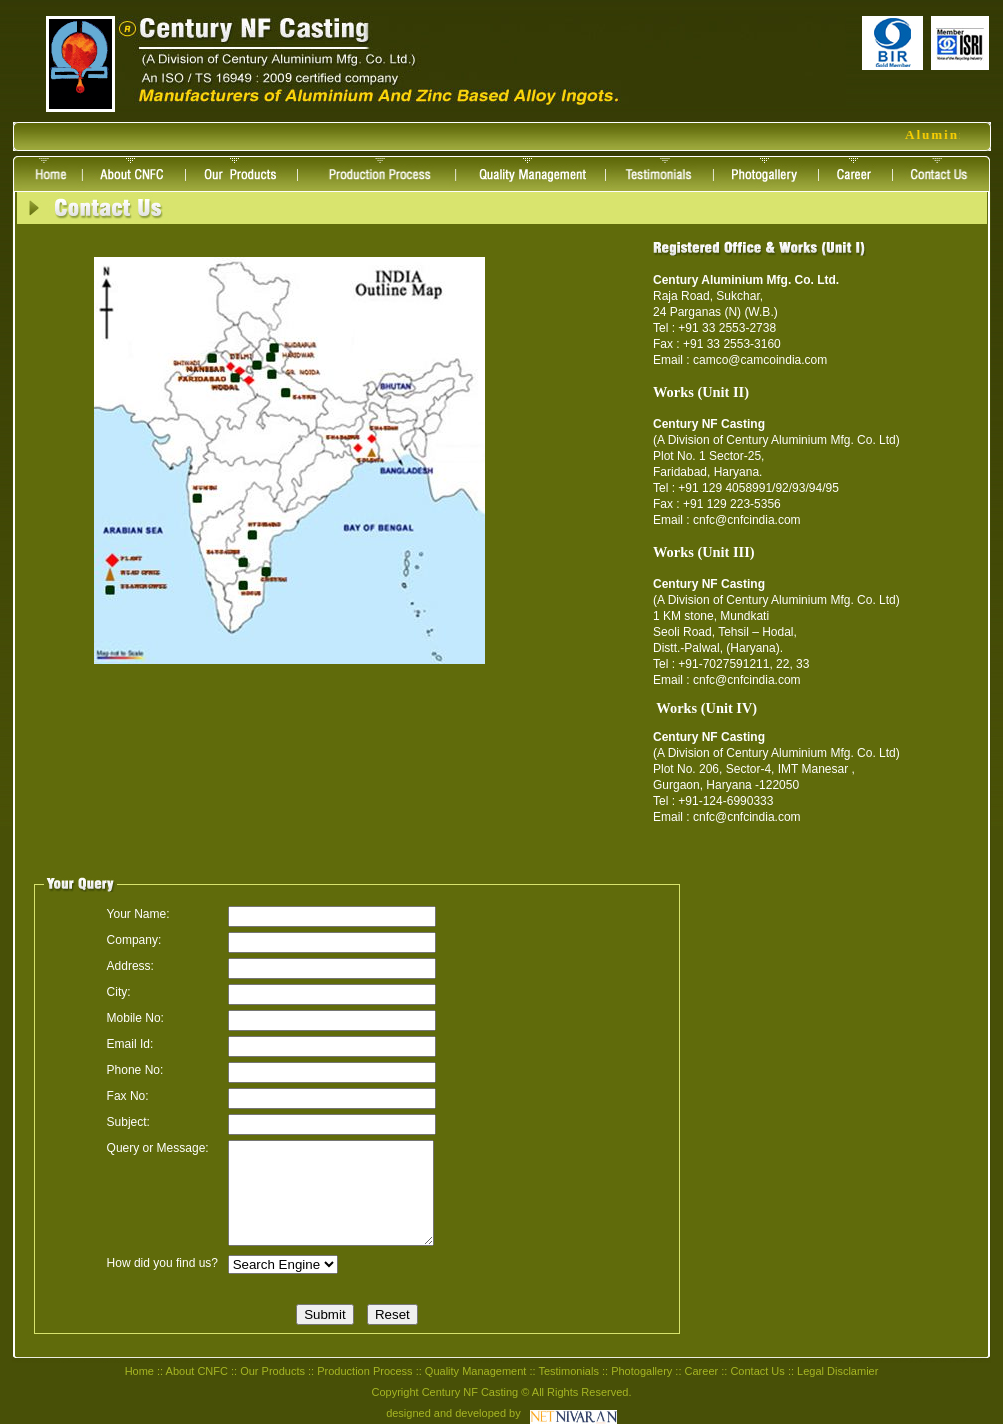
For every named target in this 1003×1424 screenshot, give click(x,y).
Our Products (272, 1371)
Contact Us (757, 1371)
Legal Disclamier (837, 1371)
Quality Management (476, 1371)
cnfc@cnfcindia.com (747, 520)
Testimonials (568, 1371)
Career (702, 1371)
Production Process (364, 1371)
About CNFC (197, 1371)
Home (139, 1371)
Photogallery (641, 1371)
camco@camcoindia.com (760, 360)
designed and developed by (453, 1413)
